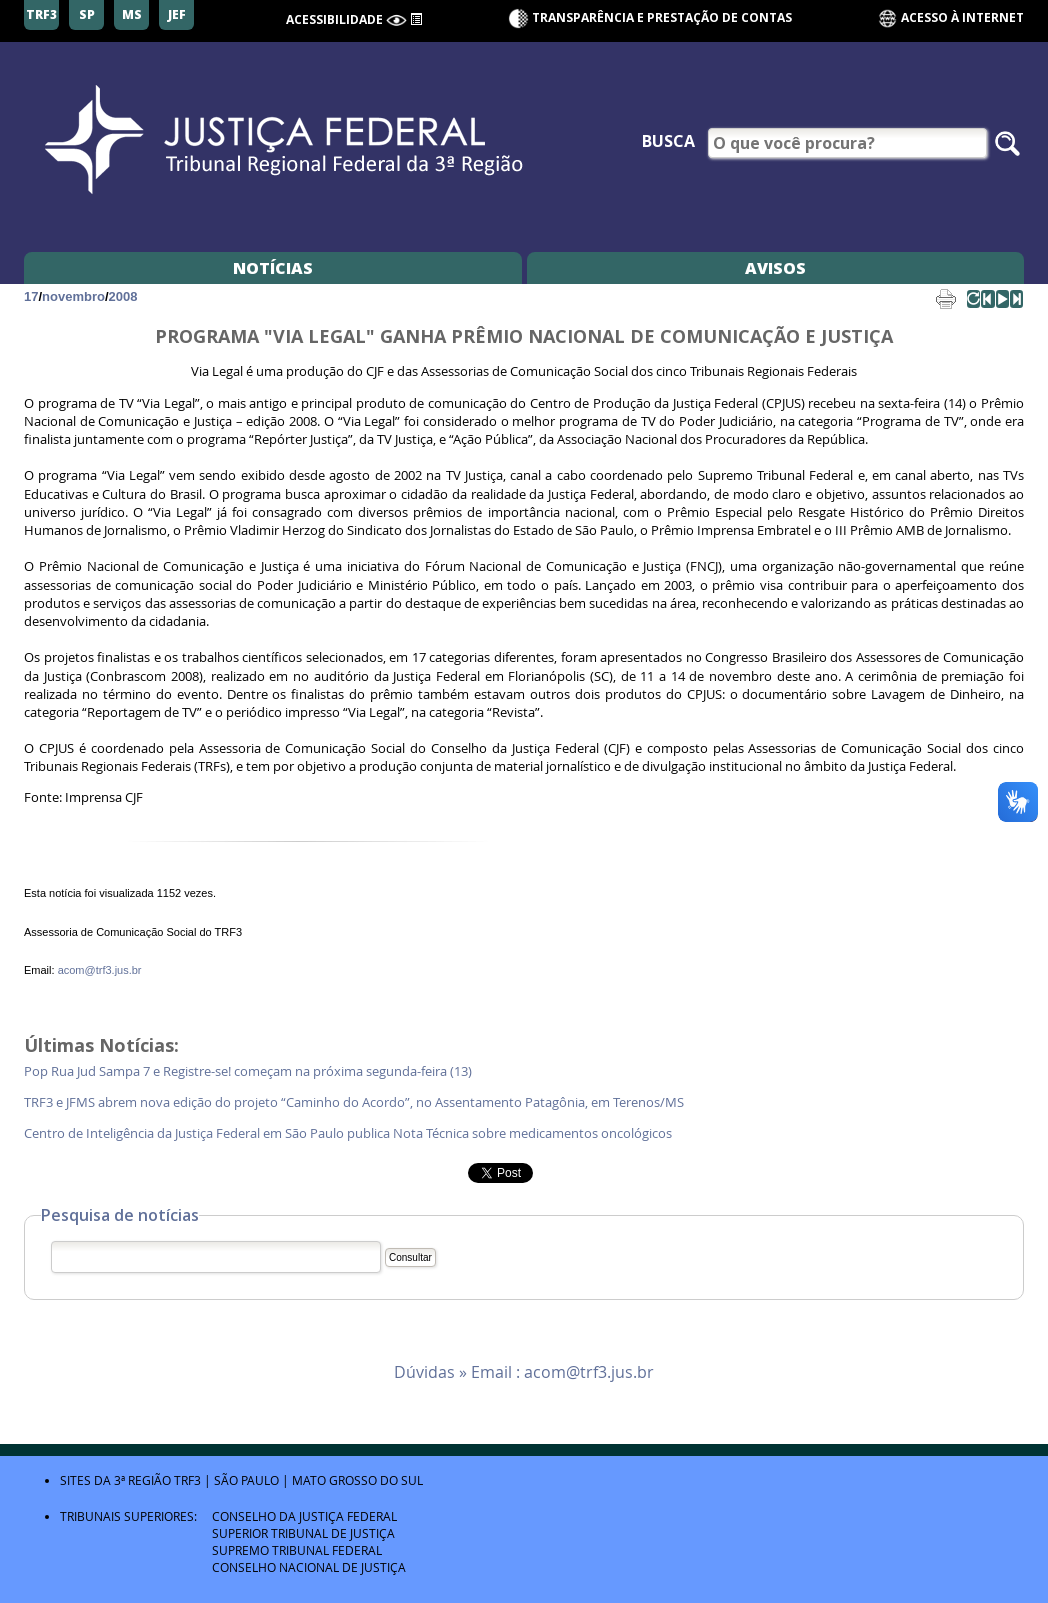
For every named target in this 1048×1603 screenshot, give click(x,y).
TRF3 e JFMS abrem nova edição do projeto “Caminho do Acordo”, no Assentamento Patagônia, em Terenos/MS (354, 1102)
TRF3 (187, 1480)
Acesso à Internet (950, 18)
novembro (73, 296)
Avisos (775, 268)
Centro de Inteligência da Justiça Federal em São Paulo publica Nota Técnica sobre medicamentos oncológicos (348, 1133)
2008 (123, 296)
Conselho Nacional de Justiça (309, 1567)
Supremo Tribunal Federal (297, 1550)
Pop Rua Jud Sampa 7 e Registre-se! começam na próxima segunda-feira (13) (249, 1071)
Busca (668, 141)
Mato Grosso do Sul (357, 1480)
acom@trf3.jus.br (100, 970)
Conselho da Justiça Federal (304, 1516)
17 (31, 296)
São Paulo (246, 1480)
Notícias (273, 268)
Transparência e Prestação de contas (662, 17)
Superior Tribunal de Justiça (303, 1533)
